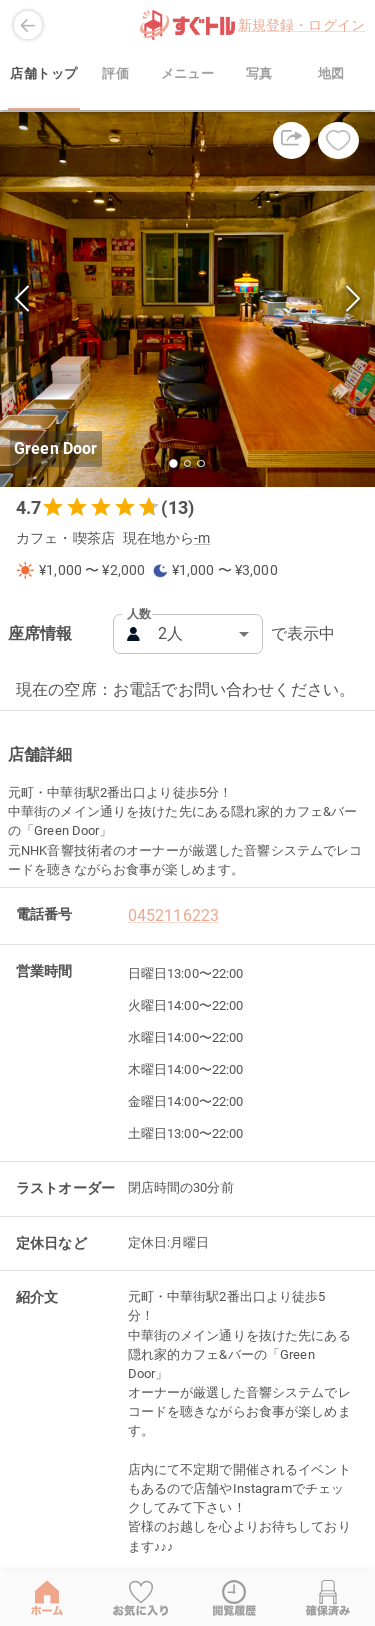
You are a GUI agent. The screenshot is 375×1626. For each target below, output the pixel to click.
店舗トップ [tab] (44, 74)
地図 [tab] (331, 74)
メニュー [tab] (188, 74)
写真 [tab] (259, 74)
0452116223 (174, 915)
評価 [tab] (116, 74)
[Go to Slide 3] (200, 463)
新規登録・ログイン (301, 25)
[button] (187, 299)
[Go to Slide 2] (187, 463)
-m (202, 538)
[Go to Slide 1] (174, 463)
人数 (139, 614)
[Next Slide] (353, 299)
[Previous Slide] (22, 299)
